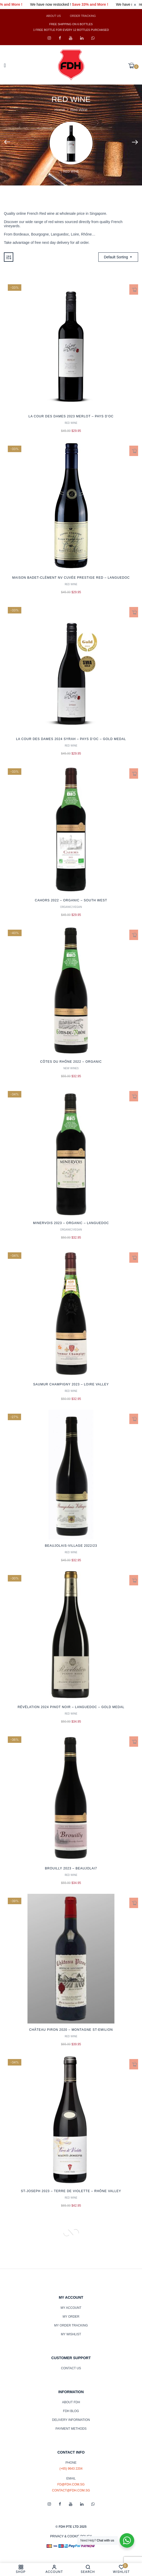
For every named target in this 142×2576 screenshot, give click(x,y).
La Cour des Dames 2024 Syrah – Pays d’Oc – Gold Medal (71, 739)
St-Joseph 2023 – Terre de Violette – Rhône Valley (71, 2191)
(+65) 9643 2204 (71, 2468)
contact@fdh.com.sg (71, 2490)
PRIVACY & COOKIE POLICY (71, 2536)
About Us (53, 15)
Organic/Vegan (71, 906)
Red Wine (71, 171)
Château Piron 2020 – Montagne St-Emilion (71, 2030)
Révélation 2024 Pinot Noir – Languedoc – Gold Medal (71, 1707)
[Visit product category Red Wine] (71, 143)
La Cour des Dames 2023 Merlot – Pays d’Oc (70, 416)
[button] (133, 66)
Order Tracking (83, 15)
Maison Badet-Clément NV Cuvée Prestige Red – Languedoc (71, 577)
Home (60, 109)
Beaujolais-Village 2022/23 (71, 1546)
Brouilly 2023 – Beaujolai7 (71, 1868)
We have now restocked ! (66, 4)
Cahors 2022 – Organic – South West (71, 900)
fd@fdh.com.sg (71, 2484)
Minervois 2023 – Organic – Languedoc (71, 1223)
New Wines (71, 1068)
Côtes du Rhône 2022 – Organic (71, 1061)
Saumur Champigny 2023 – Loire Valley (71, 1384)
